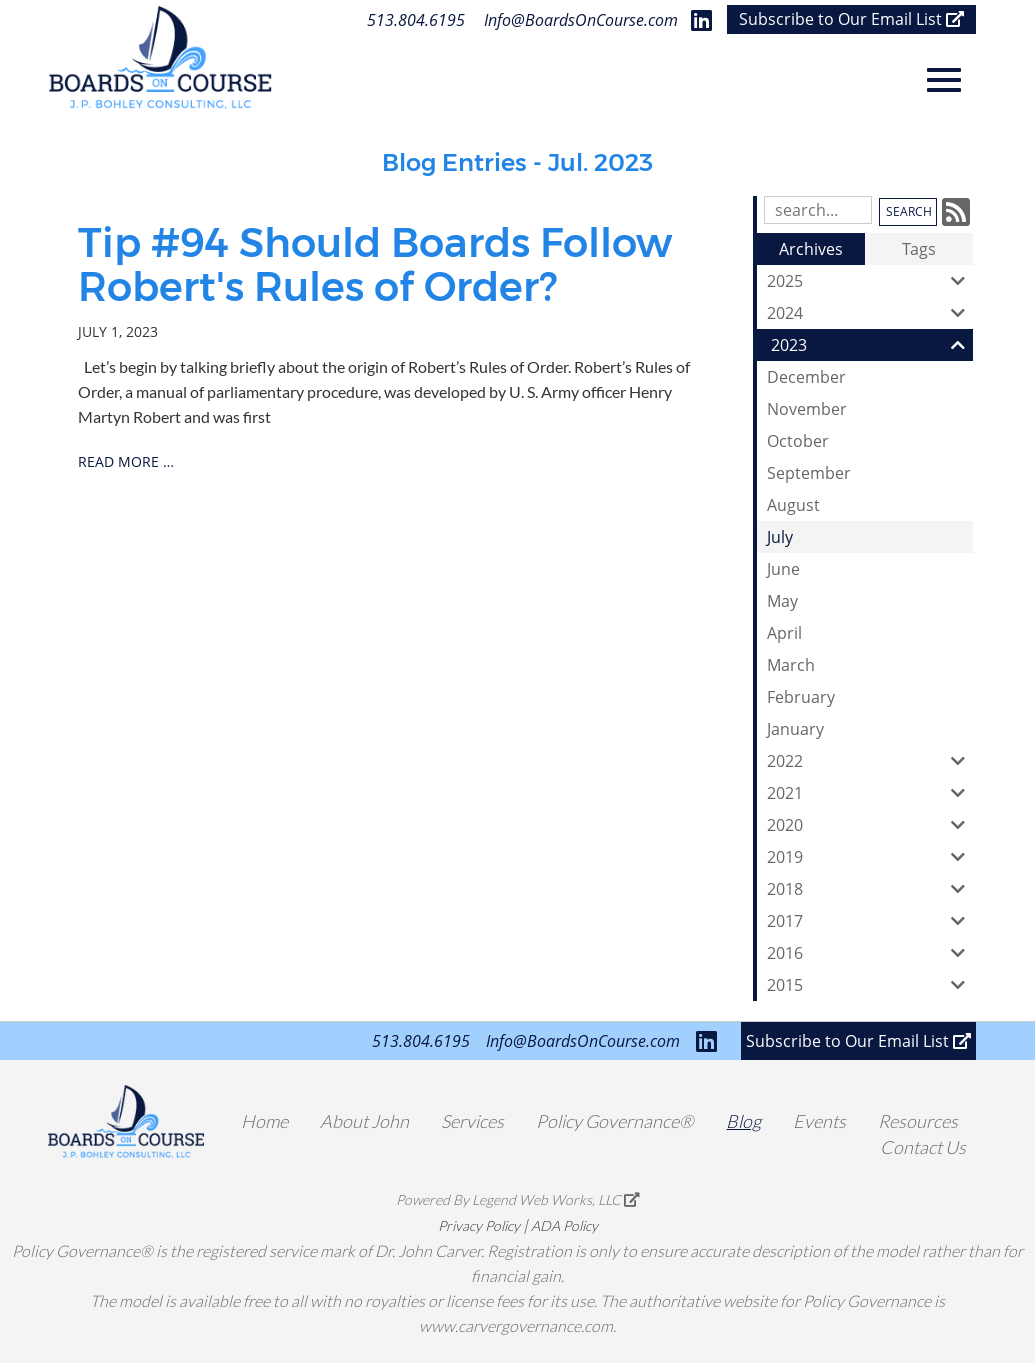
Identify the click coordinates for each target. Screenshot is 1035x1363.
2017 (870, 921)
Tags (919, 249)
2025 (870, 281)
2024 (870, 313)
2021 (870, 793)
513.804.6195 (416, 20)
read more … (126, 461)
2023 (872, 345)
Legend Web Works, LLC (556, 1199)
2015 (870, 985)
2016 (870, 953)
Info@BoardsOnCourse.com (581, 20)
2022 (870, 761)
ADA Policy (564, 1225)
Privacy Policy (479, 1225)
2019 (870, 857)
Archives (811, 249)
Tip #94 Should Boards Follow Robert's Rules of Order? (375, 264)
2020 (870, 825)
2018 (870, 889)
